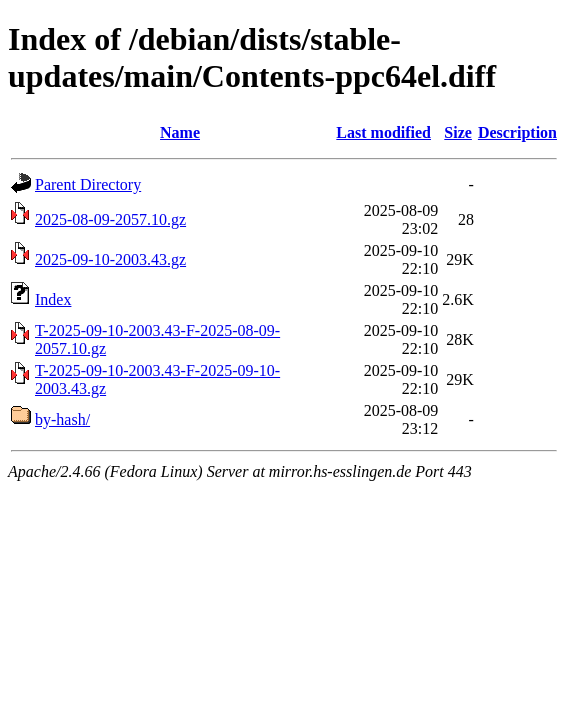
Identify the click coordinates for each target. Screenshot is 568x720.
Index (53, 299)
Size (458, 132)
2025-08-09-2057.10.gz (110, 219)
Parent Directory (88, 184)
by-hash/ (62, 419)
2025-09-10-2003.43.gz (110, 259)
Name (180, 132)
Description (517, 132)
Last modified (383, 132)
